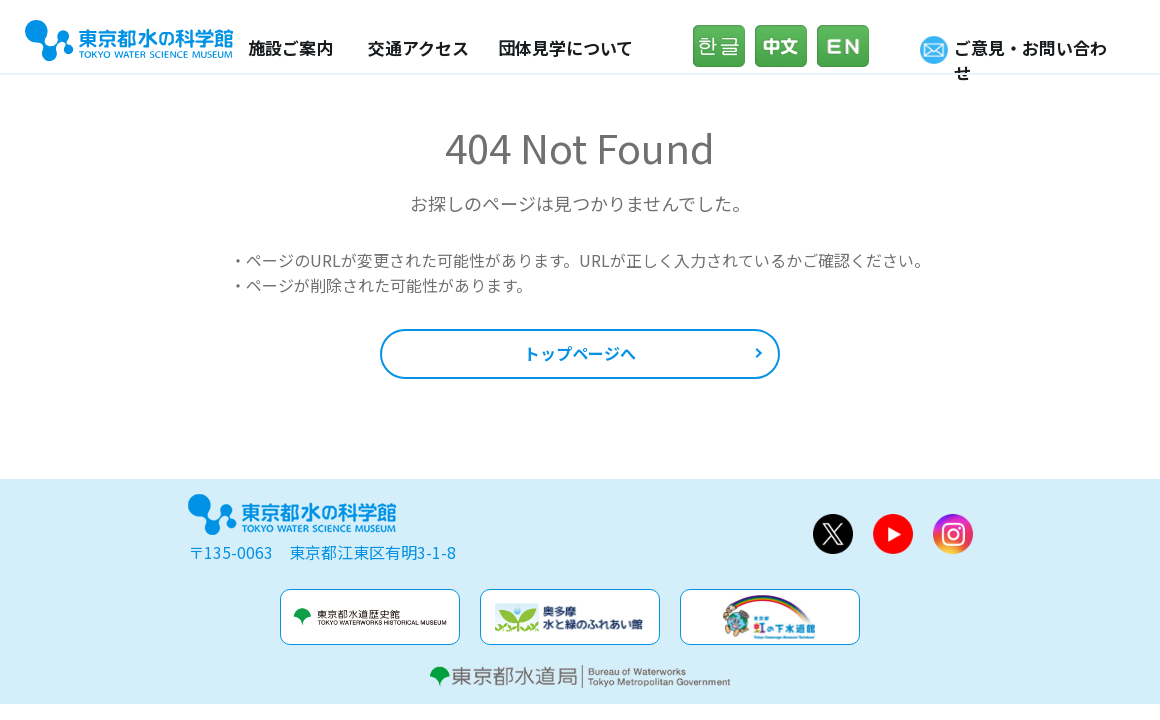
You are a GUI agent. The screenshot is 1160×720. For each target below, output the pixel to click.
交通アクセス (418, 47)
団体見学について (565, 47)
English (848, 46)
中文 (786, 46)
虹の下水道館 (770, 617)
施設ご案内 (290, 47)
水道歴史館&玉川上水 (370, 617)
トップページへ (580, 353)
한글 (724, 46)
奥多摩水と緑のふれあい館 (570, 617)
